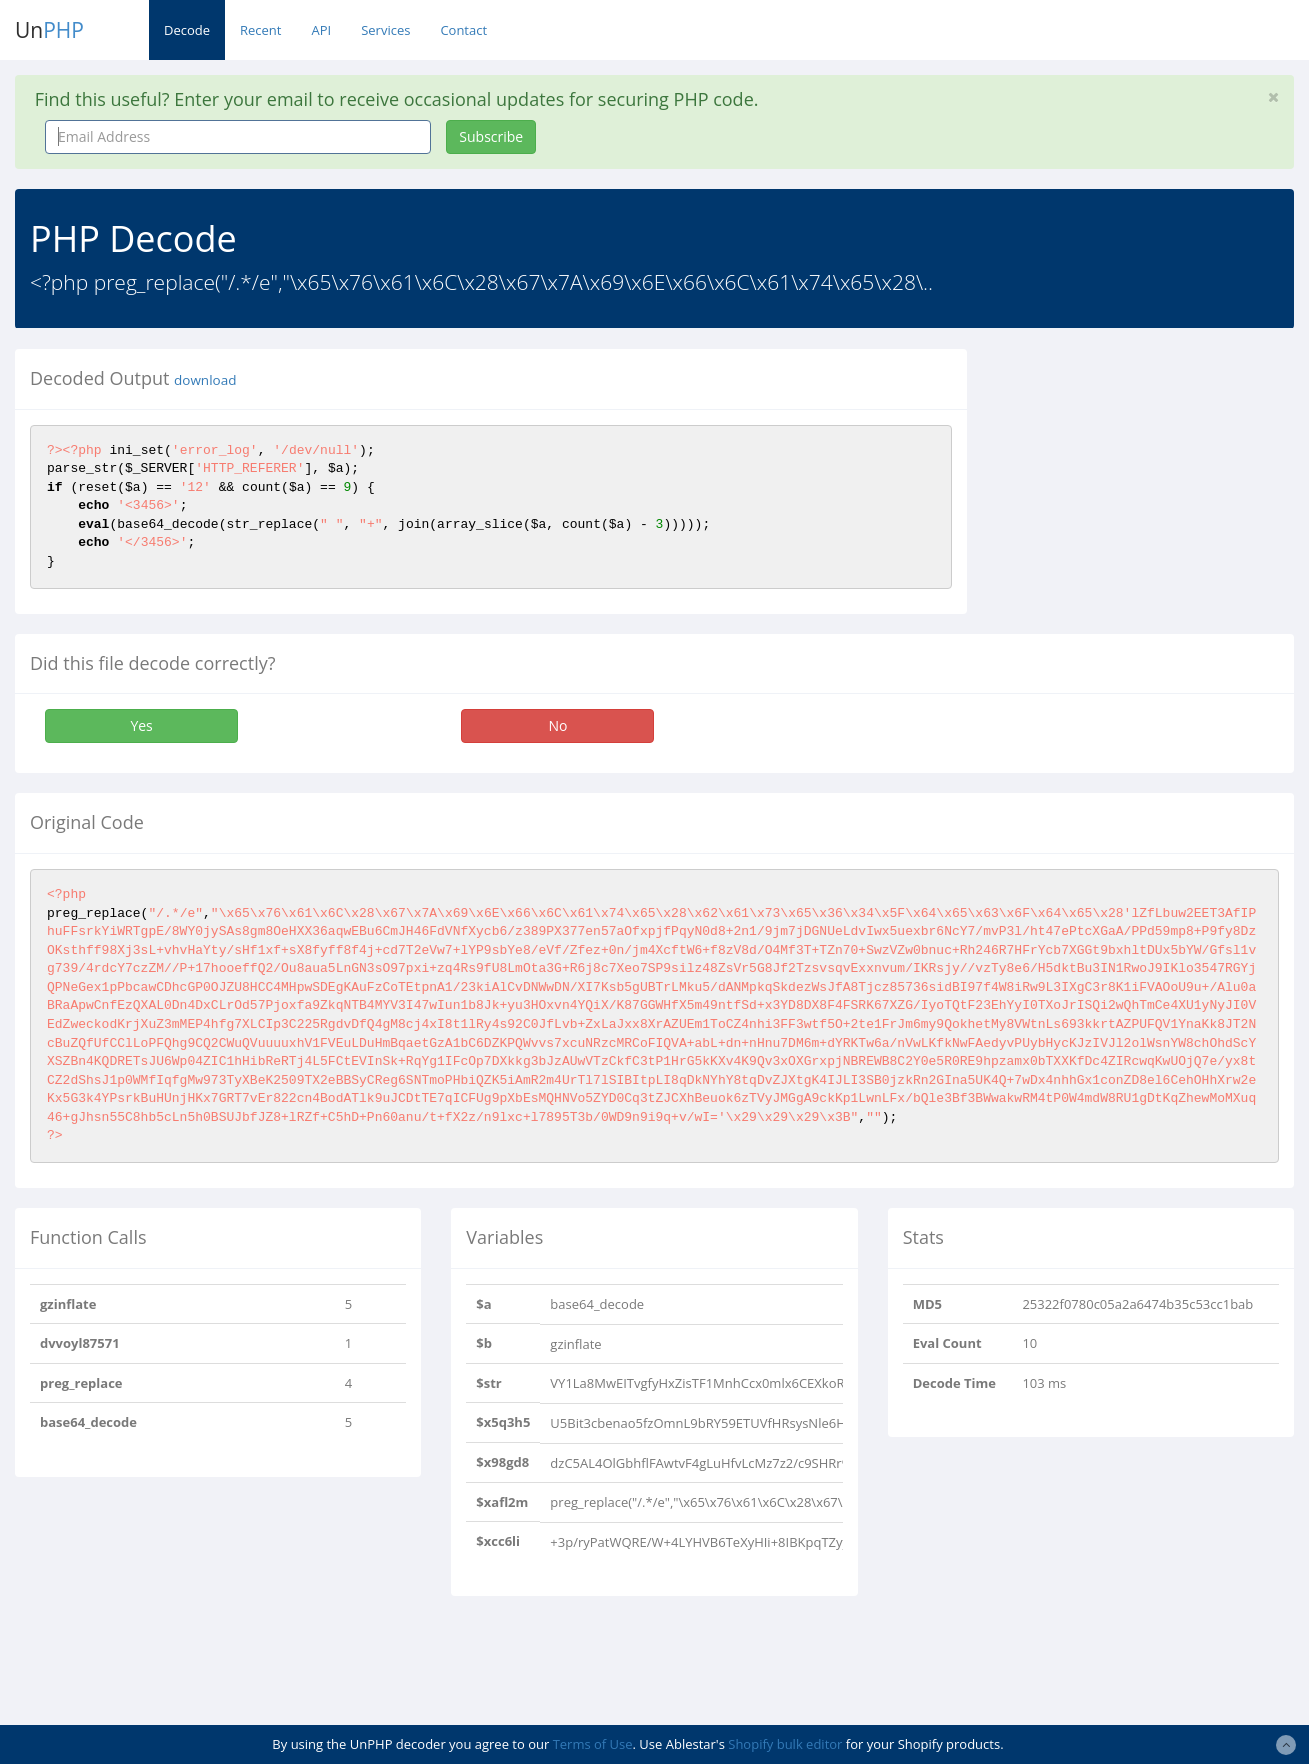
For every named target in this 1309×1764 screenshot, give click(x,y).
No (557, 725)
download (205, 380)
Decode (187, 30)
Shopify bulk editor (785, 1744)
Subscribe (491, 136)
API (321, 30)
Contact (463, 30)
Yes (141, 725)
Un (49, 30)
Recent (260, 30)
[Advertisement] (1153, 474)
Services (385, 30)
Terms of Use (593, 1744)
